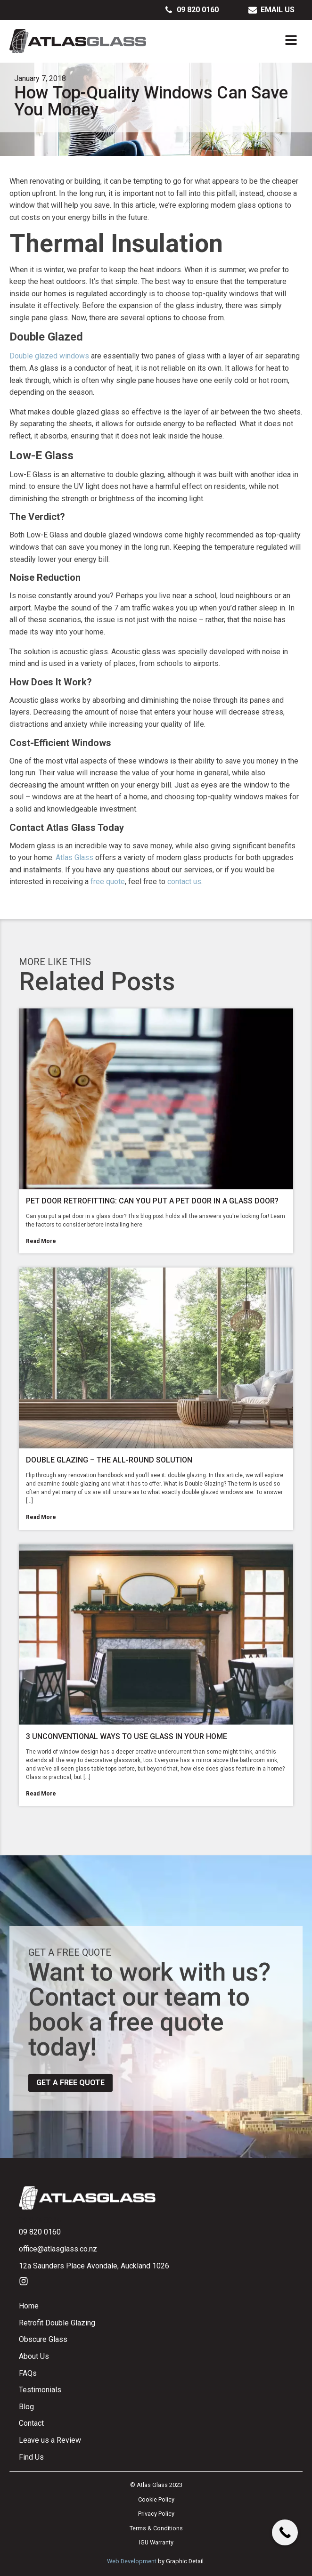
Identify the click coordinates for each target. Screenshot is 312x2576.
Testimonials (40, 2389)
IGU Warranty (156, 2542)
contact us (184, 881)
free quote (107, 881)
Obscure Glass (43, 2339)
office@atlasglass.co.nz (58, 2248)
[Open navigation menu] (291, 41)
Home (29, 2305)
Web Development (131, 2561)
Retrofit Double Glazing (57, 2322)
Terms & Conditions (156, 2528)
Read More (41, 1241)
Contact (31, 2423)
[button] (192, 10)
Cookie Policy (156, 2499)
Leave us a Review (50, 2440)
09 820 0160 (40, 2231)
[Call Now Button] (285, 2532)
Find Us (31, 2457)
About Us (34, 2356)
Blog (26, 2406)
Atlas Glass (74, 857)
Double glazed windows (49, 355)
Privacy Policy (156, 2513)
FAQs (28, 2373)
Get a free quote (70, 2082)
